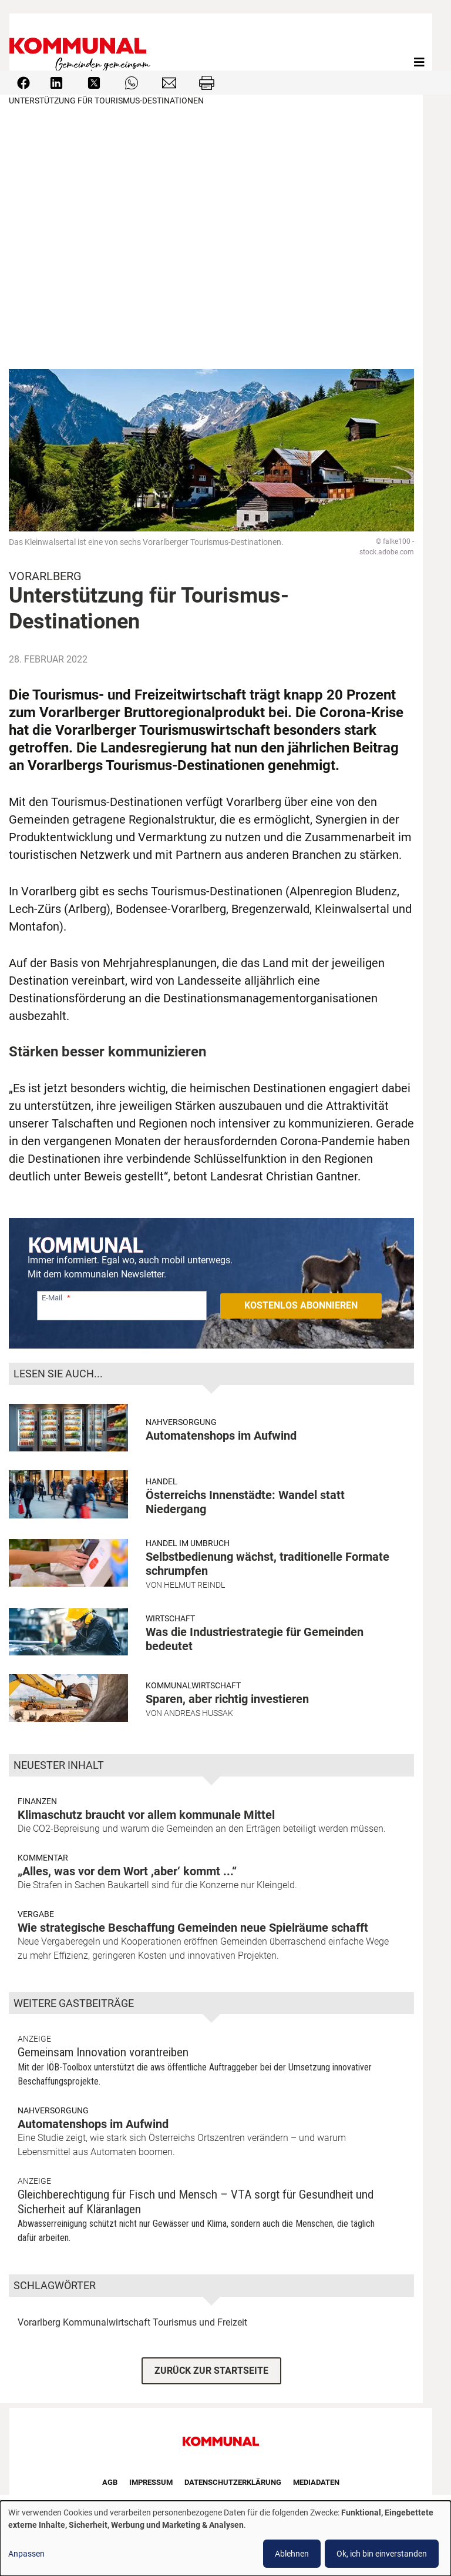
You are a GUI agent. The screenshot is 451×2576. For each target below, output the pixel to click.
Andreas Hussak (198, 1713)
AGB (109, 2482)
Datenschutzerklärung (232, 2482)
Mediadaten (316, 2482)
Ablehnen (292, 2553)
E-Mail (52, 1297)
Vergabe (36, 1914)
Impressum (151, 2482)
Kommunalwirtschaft (193, 1685)
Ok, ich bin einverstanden (381, 2553)
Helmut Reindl (194, 1585)
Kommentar (43, 1857)
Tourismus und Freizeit (200, 2322)
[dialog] (225, 2538)
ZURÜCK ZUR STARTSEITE (211, 2370)
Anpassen (26, 2553)
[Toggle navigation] (419, 62)
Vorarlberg (39, 2322)
